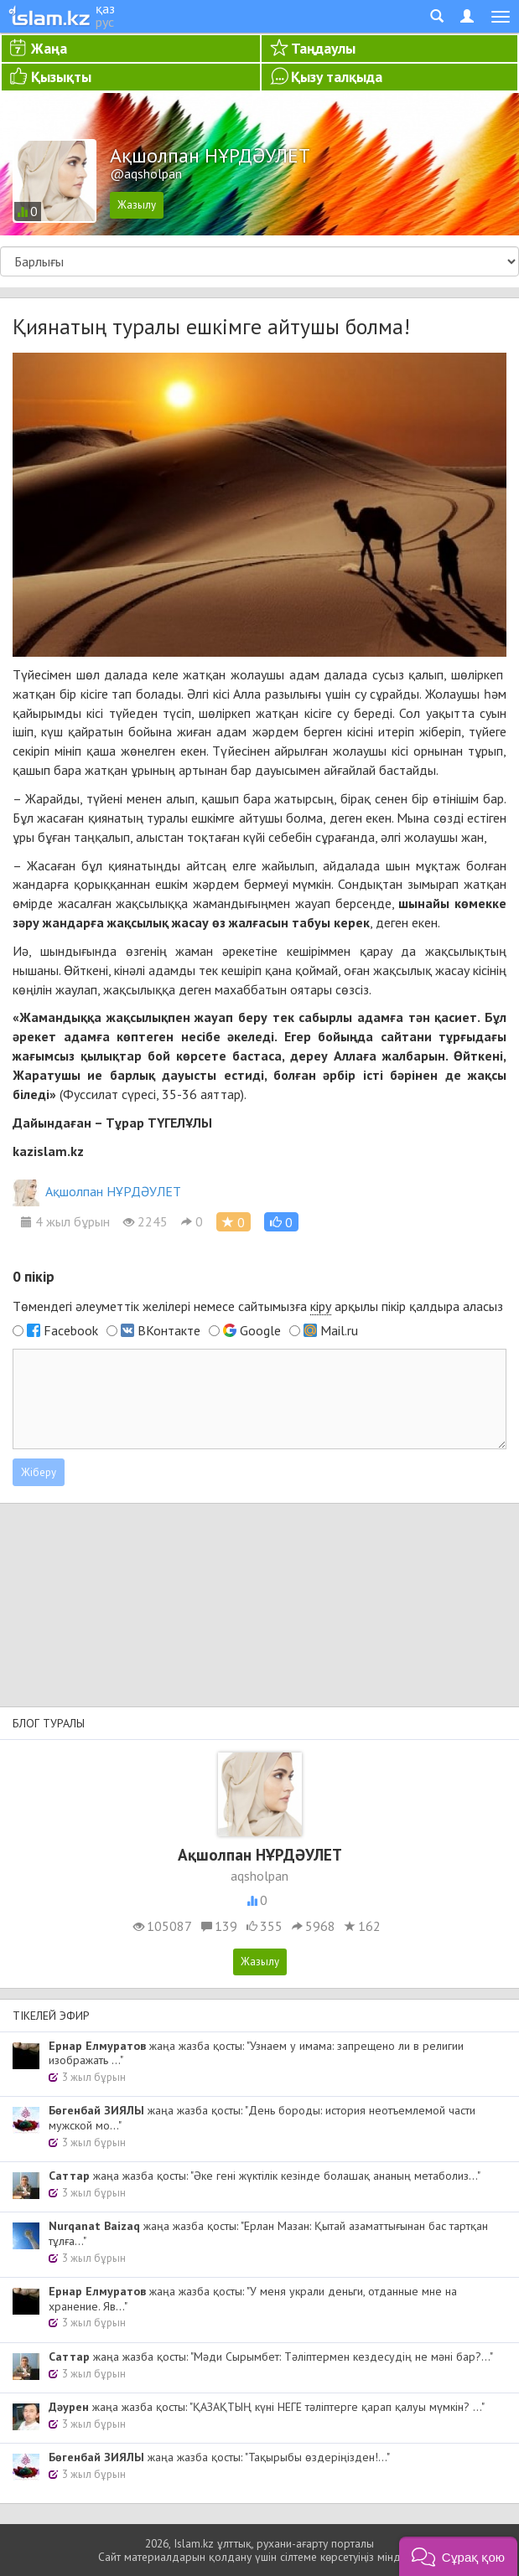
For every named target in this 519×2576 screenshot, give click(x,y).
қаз (105, 8)
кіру (320, 1306)
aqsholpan (259, 1875)
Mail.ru (339, 1330)
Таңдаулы (323, 48)
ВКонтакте (169, 1330)
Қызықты (61, 76)
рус (105, 21)
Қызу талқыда (336, 76)
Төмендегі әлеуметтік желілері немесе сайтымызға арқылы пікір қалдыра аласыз (258, 1306)
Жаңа (49, 48)
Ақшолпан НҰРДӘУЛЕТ (97, 1191)
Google (260, 1330)
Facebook (71, 1330)
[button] (281, 1221)
